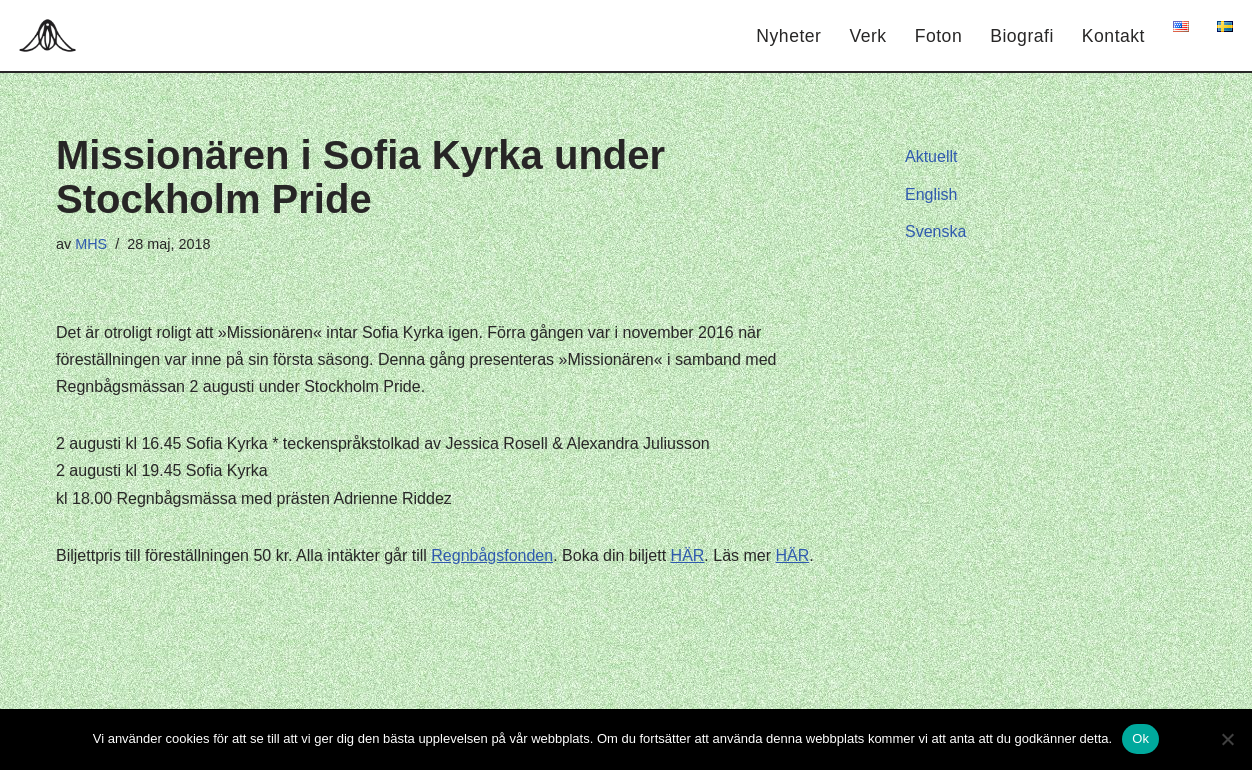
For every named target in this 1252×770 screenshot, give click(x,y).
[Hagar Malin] (52, 35)
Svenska (935, 231)
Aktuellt (931, 156)
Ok (1140, 738)
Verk (867, 36)
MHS (91, 244)
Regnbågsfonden (492, 555)
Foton (939, 36)
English (931, 194)
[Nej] (1227, 739)
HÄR (688, 555)
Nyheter (788, 36)
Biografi (1022, 36)
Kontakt (1113, 36)
